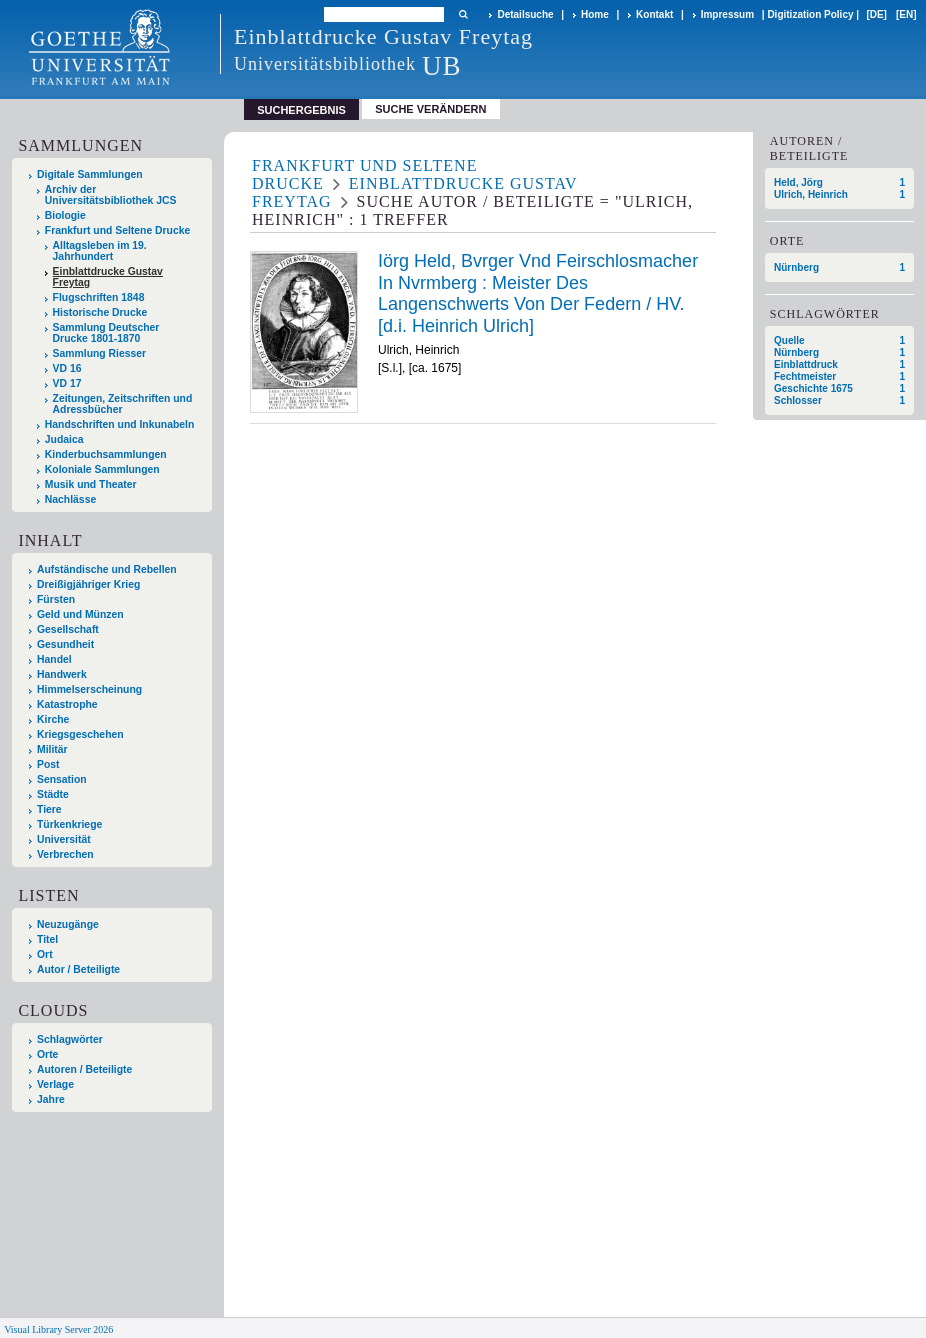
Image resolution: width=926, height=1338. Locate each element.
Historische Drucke (100, 312)
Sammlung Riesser (100, 353)
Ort (45, 954)
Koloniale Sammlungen (102, 469)
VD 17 (67, 383)
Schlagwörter (70, 1039)
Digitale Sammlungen (90, 174)
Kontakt (654, 14)
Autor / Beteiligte (78, 969)
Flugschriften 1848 (99, 297)
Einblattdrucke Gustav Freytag (108, 277)
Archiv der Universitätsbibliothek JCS (111, 195)
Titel (47, 939)
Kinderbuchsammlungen (106, 454)
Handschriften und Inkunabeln (120, 424)
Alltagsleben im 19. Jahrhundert (100, 251)
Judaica (64, 439)
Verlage (55, 1084)
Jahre (51, 1099)
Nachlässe (70, 499)
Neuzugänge (68, 924)
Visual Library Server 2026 (58, 1329)
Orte (47, 1054)
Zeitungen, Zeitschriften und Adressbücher (123, 404)
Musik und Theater (91, 484)
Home (595, 14)
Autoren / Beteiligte (84, 1069)
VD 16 (67, 368)
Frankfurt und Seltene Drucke (118, 230)
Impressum (727, 14)
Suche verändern (430, 109)
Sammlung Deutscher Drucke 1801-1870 (106, 333)
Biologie (65, 215)
